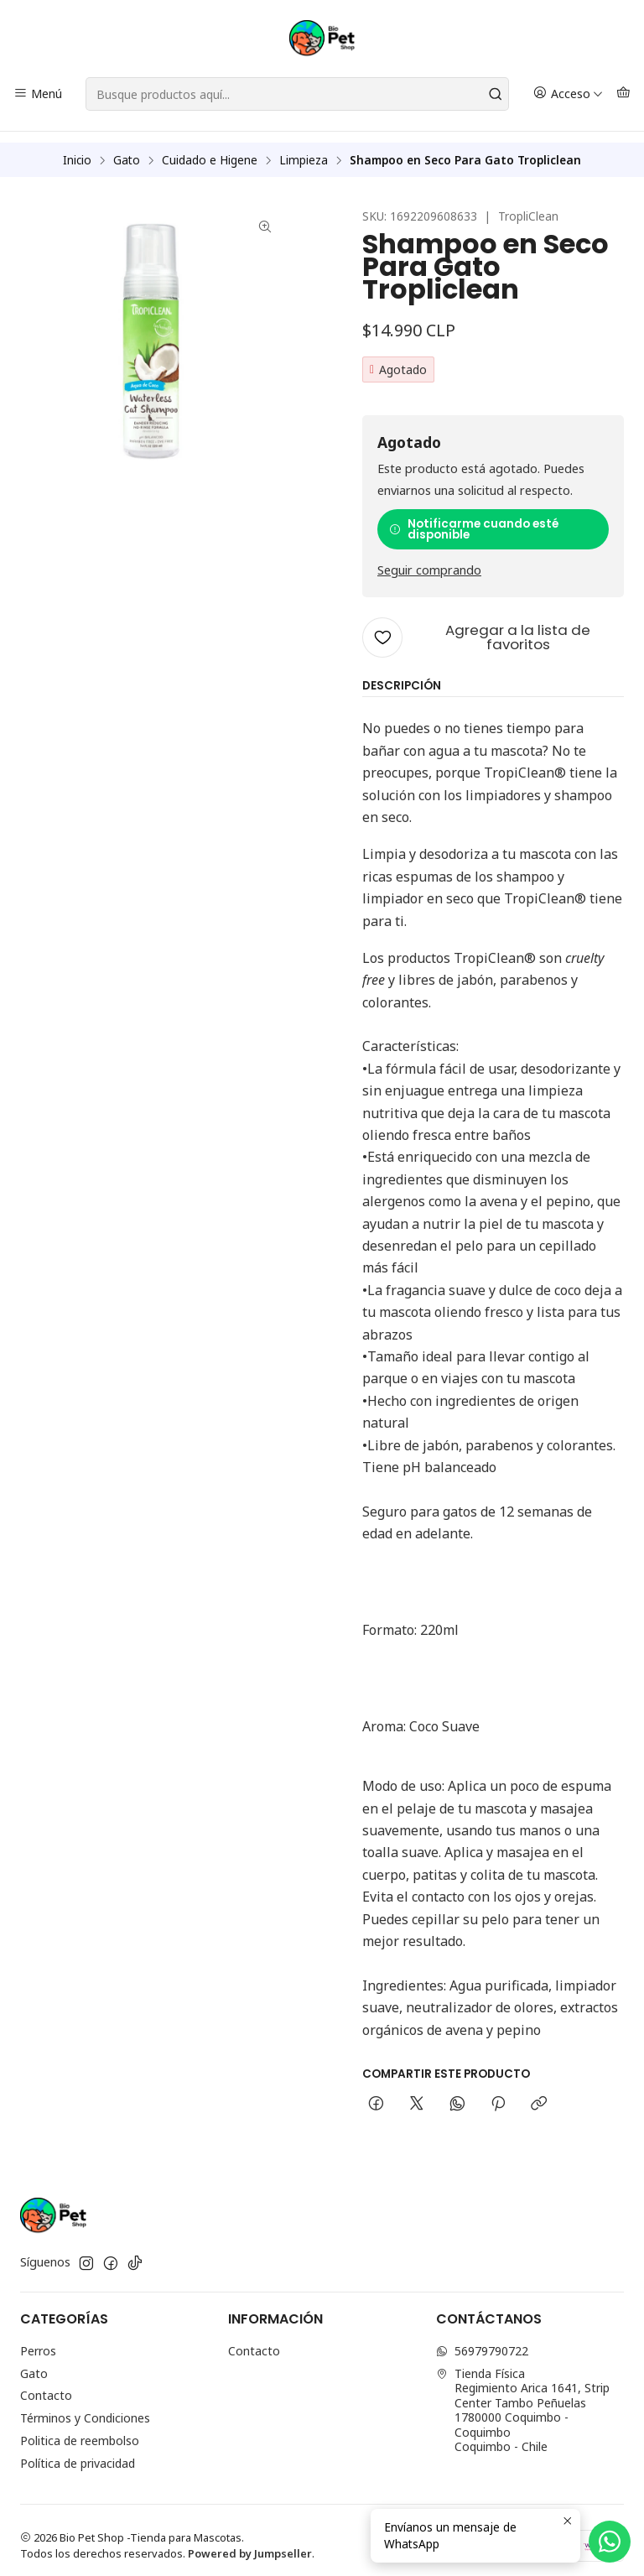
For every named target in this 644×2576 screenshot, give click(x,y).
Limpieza (303, 149)
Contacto (46, 2385)
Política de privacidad (77, 2452)
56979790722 (482, 2340)
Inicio (77, 149)
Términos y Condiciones (85, 2408)
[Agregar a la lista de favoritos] (493, 627)
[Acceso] (568, 94)
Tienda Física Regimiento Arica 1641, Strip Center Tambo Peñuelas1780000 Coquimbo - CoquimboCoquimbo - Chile (523, 2399)
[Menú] (37, 94)
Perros (38, 2340)
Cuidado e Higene (209, 149)
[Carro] (623, 94)
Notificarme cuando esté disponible (473, 519)
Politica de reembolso (79, 2430)
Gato (126, 149)
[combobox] (297, 94)
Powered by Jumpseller (250, 2542)
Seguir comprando (429, 560)
